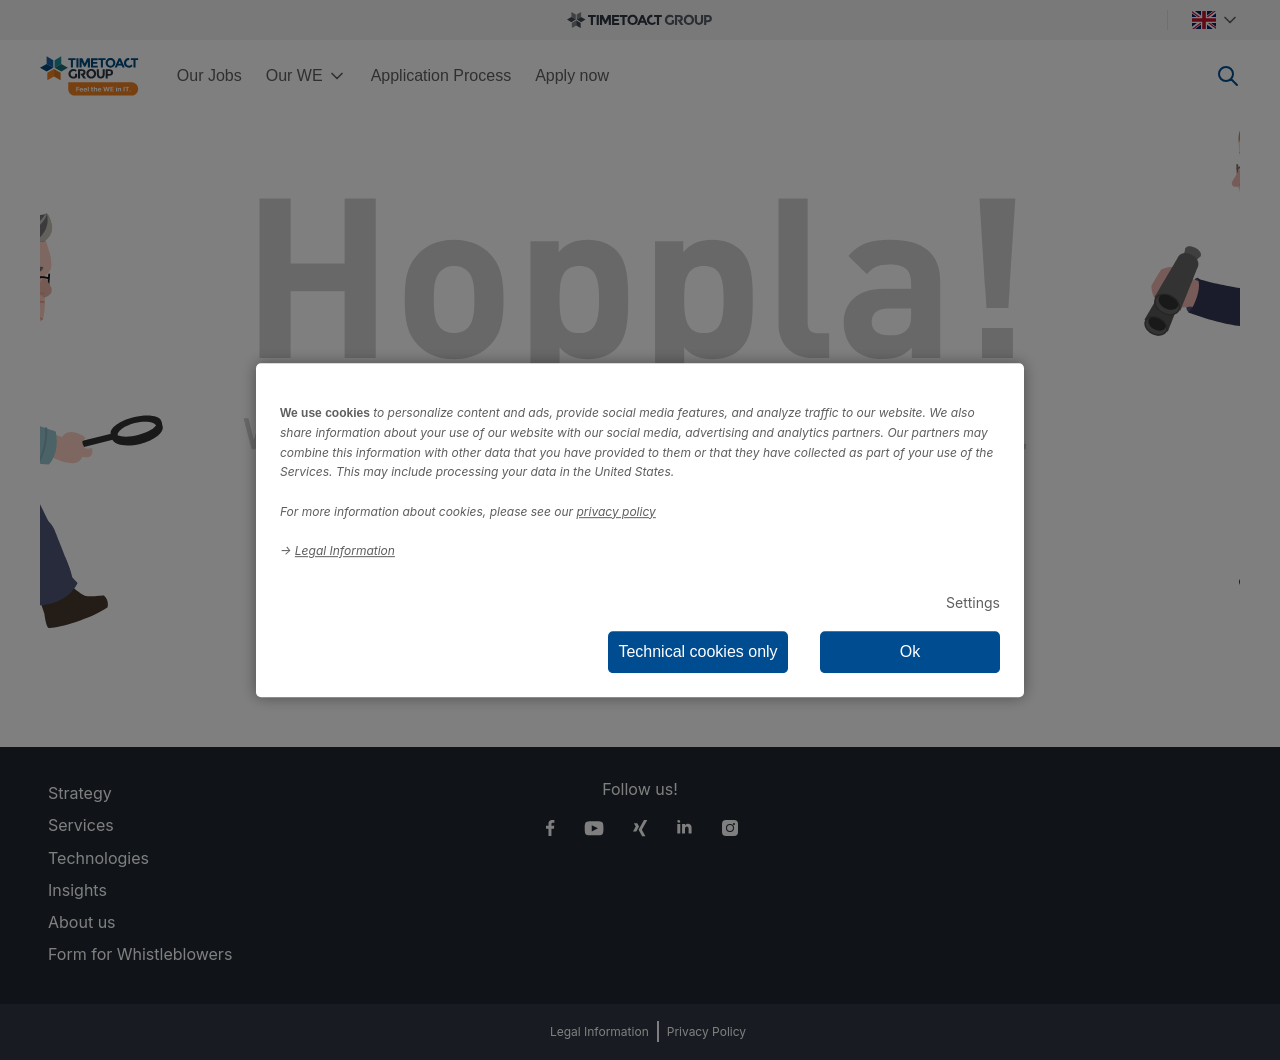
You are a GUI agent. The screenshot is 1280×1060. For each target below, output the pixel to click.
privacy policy (616, 511)
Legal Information (345, 550)
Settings (973, 602)
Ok (910, 651)
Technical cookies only (697, 651)
